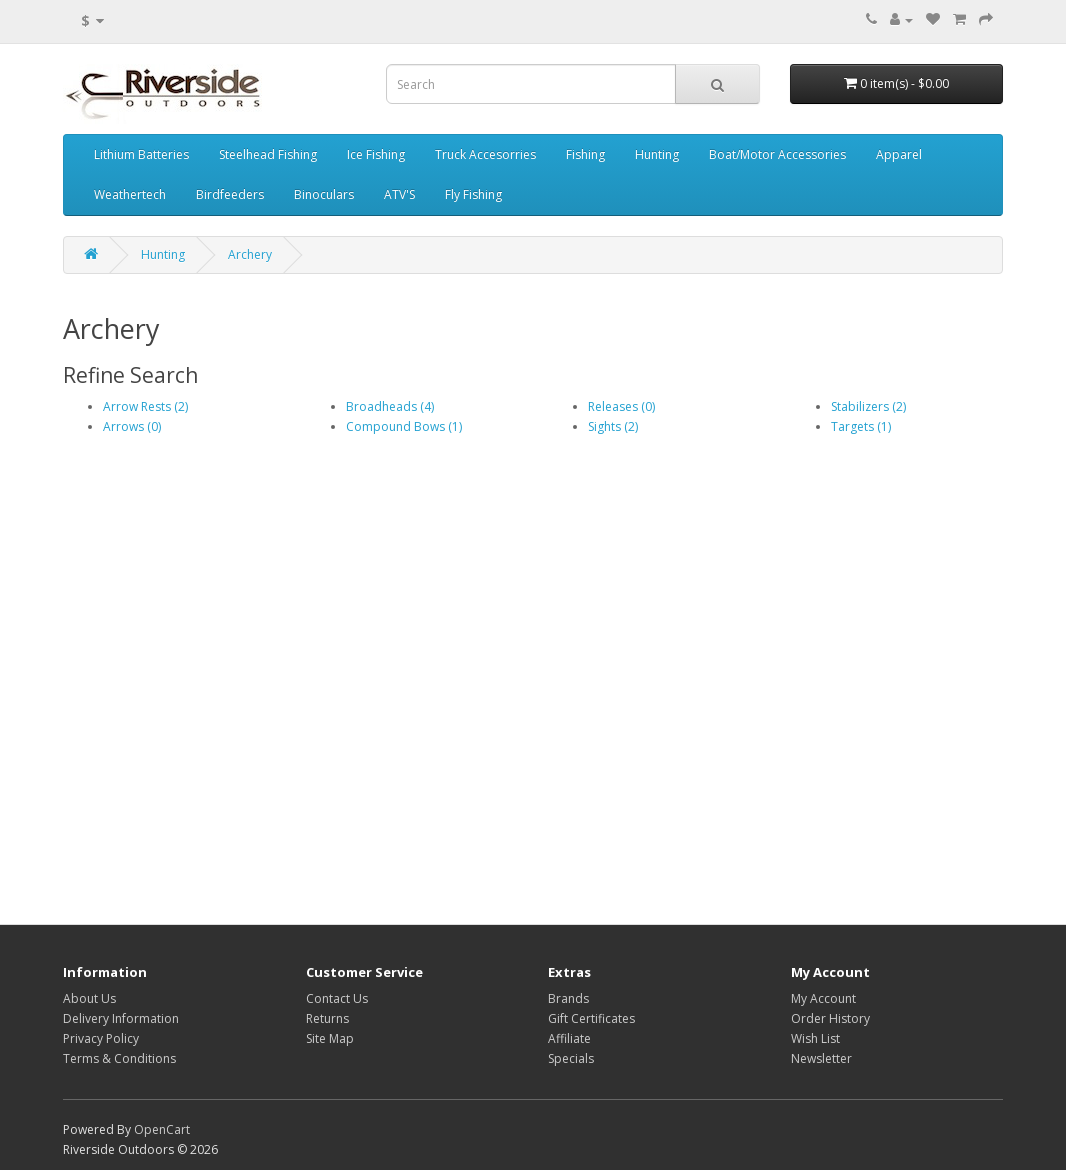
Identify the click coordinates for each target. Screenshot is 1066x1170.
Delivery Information (121, 1018)
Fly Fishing (473, 194)
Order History (830, 1018)
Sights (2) (613, 426)
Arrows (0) (132, 426)
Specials (571, 1058)
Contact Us (337, 998)
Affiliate (569, 1038)
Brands (568, 998)
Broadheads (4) (390, 406)
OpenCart (162, 1129)
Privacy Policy (101, 1038)
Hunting (657, 154)
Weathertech (130, 194)
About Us (89, 998)
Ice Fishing (376, 154)
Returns (327, 1018)
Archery (250, 254)
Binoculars (324, 194)
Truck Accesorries (485, 154)
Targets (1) (861, 426)
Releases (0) (621, 406)
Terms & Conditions (119, 1058)
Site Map (330, 1038)
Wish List (815, 1038)
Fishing (585, 154)
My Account (823, 998)
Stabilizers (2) (868, 406)
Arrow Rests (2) (145, 406)
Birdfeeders (230, 194)
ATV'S (399, 194)
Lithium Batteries (141, 154)
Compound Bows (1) (404, 426)
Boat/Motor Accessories (777, 154)
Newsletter (821, 1058)
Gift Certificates (591, 1018)
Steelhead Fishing (268, 154)
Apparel (899, 154)
